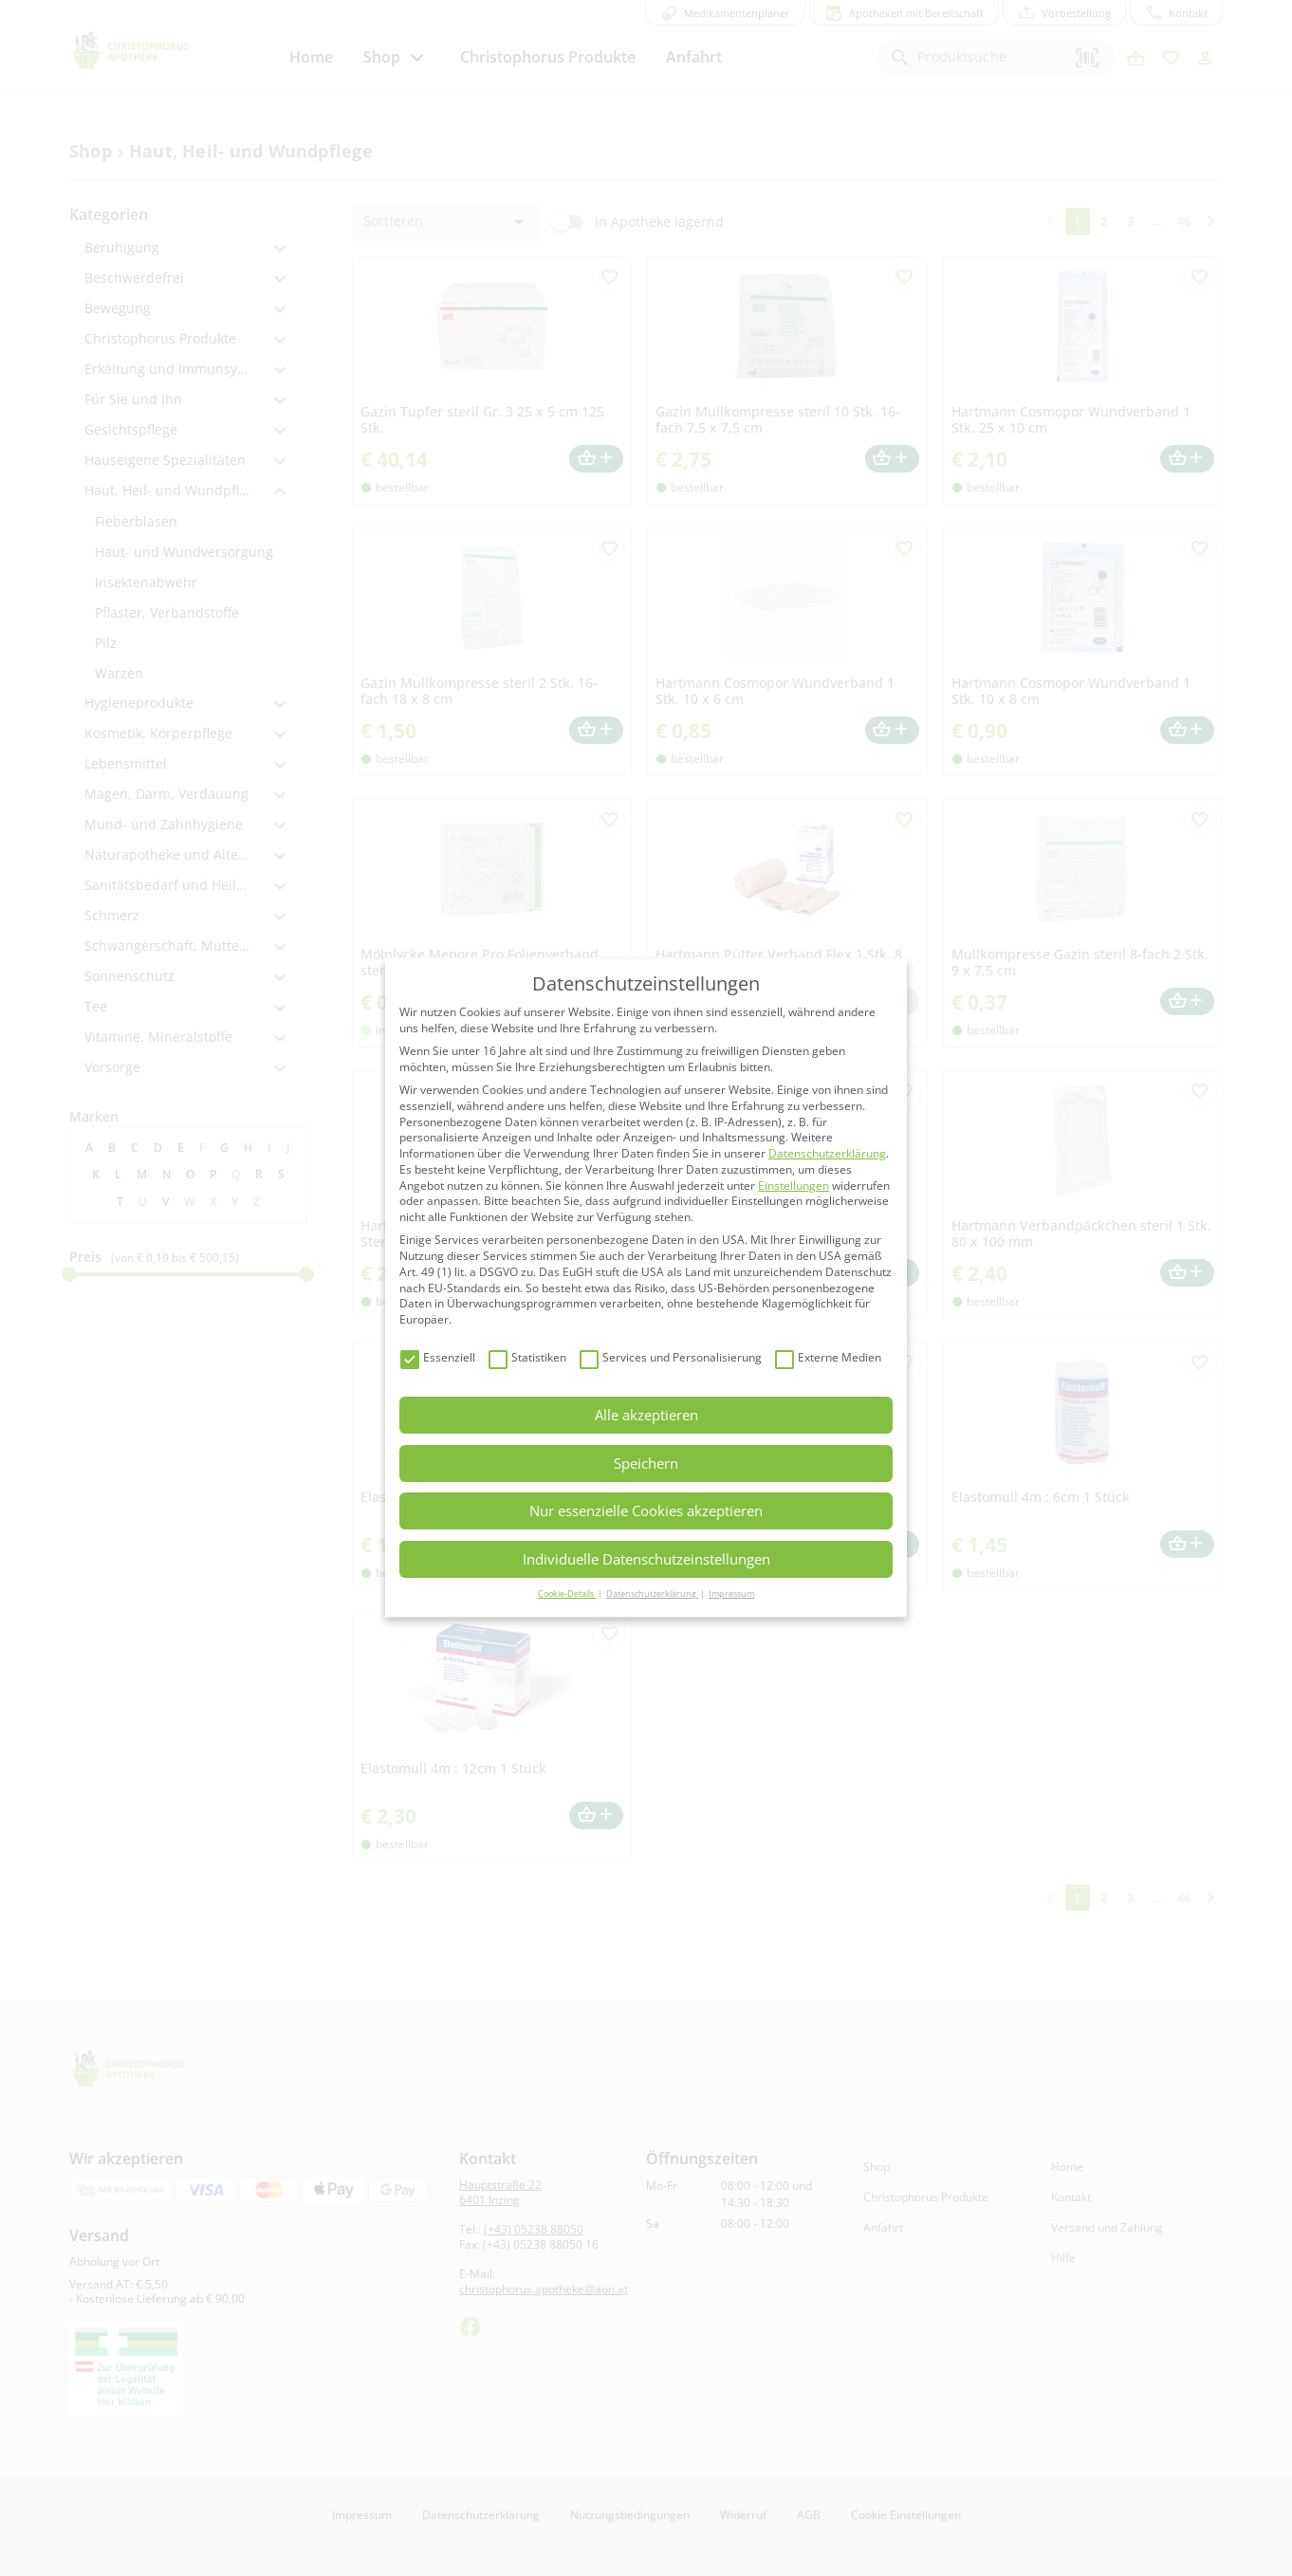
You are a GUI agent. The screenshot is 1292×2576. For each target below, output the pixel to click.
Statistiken (527, 1358)
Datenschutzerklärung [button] (652, 1593)
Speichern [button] (646, 1463)
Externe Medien (828, 1358)
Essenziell (437, 1358)
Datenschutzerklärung (827, 1153)
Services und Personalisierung (671, 1358)
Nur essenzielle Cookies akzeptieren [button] (646, 1510)
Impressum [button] (731, 1593)
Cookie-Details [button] (567, 1593)
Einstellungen (793, 1185)
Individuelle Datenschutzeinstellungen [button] (646, 1558)
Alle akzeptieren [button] (646, 1414)
